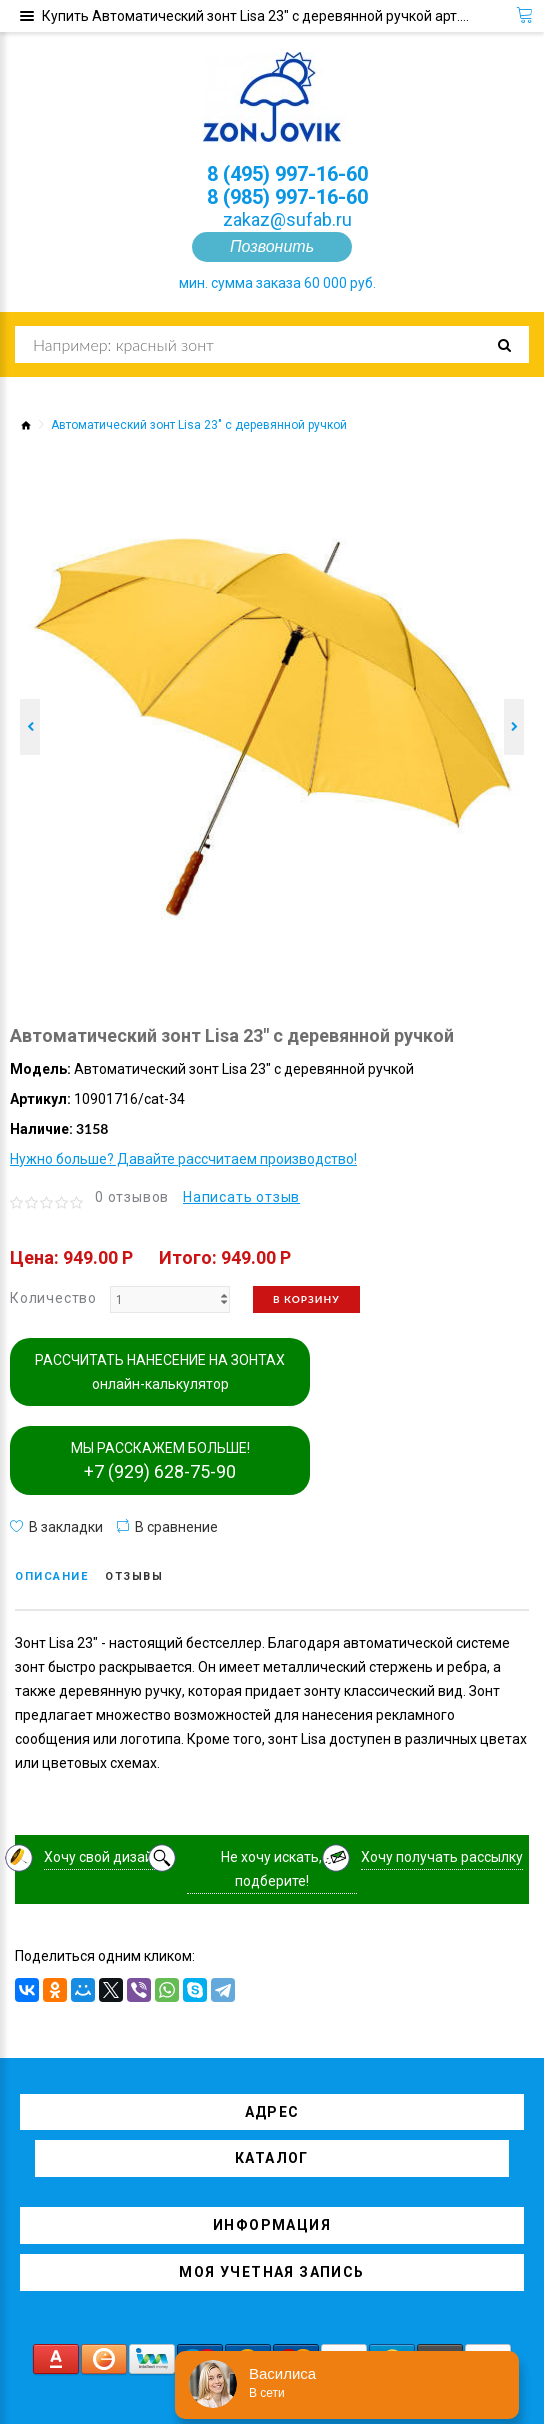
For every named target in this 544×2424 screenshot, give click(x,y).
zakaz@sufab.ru (287, 219)
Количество (53, 1298)
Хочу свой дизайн (102, 1857)
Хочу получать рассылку (442, 1857)
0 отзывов (132, 1197)
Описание (51, 1576)
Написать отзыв (241, 1197)
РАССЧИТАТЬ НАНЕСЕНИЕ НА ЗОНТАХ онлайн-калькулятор (160, 1372)
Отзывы (134, 1576)
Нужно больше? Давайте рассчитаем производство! (183, 1159)
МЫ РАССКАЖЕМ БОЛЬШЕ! (160, 1461)
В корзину (306, 1299)
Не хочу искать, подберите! (271, 1869)
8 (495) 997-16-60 (287, 174)
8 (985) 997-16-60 (287, 197)
